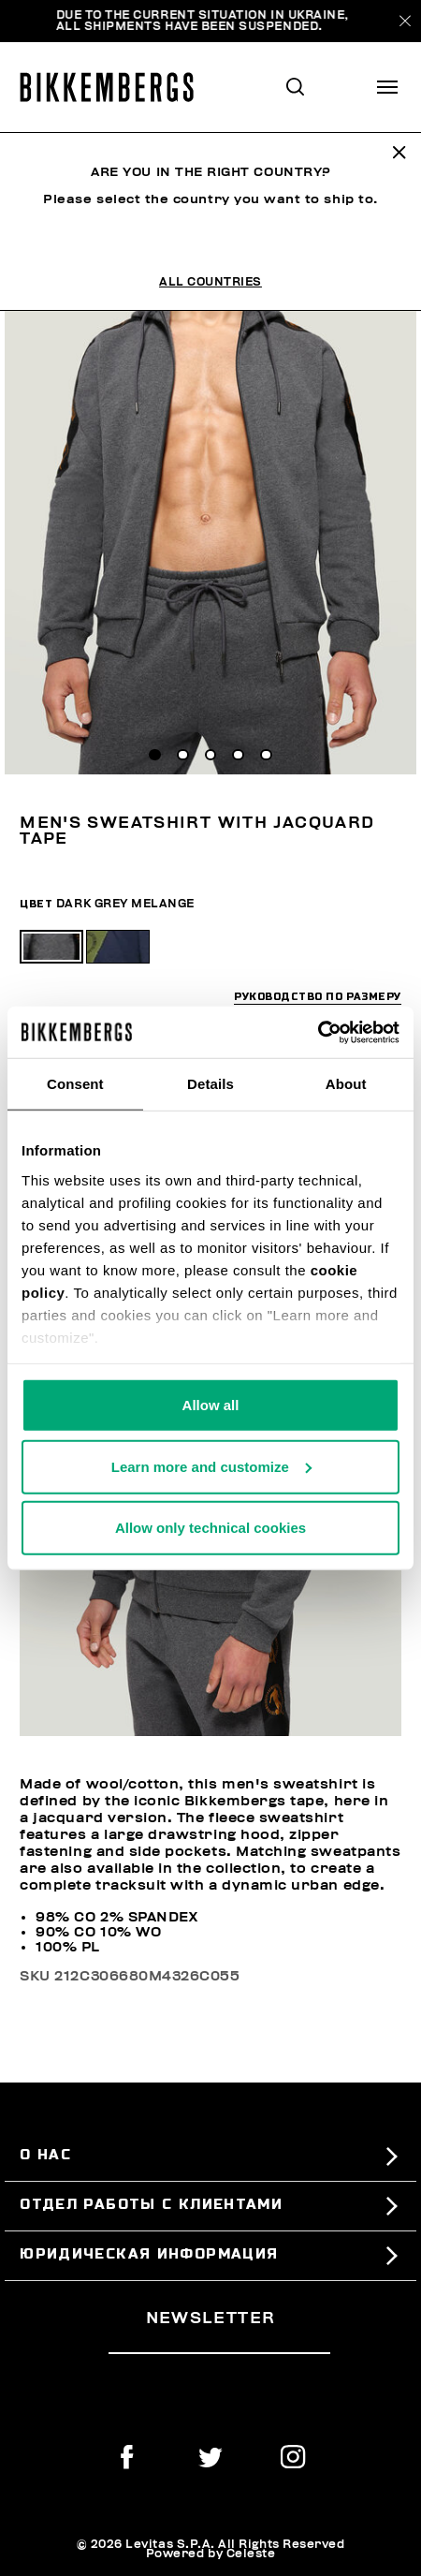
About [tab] (346, 1084)
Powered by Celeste (211, 2554)
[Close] (404, 21)
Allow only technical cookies (210, 1528)
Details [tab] (210, 1084)
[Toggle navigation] (387, 87)
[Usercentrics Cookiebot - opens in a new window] (317, 1032)
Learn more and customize (211, 1466)
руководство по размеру (317, 998)
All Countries (210, 282)
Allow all (211, 1405)
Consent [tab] (75, 1084)
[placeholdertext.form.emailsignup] (219, 2345)
